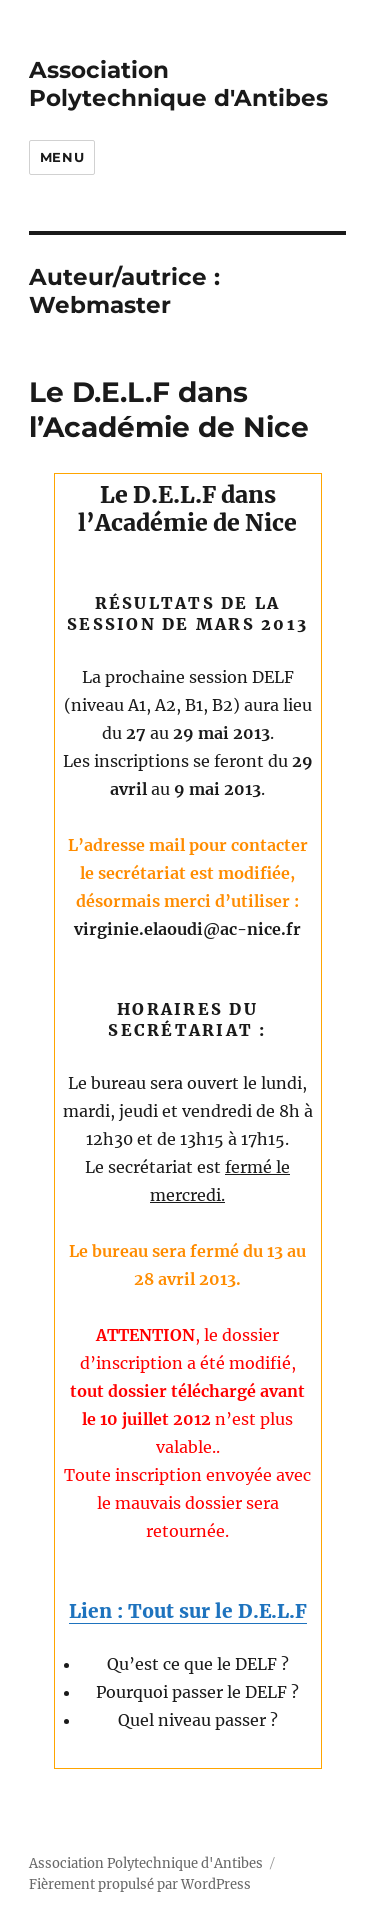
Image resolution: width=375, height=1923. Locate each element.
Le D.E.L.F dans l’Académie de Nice (169, 409)
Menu (62, 157)
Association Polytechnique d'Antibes (178, 84)
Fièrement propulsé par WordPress (140, 1884)
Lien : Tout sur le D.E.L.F (188, 1611)
